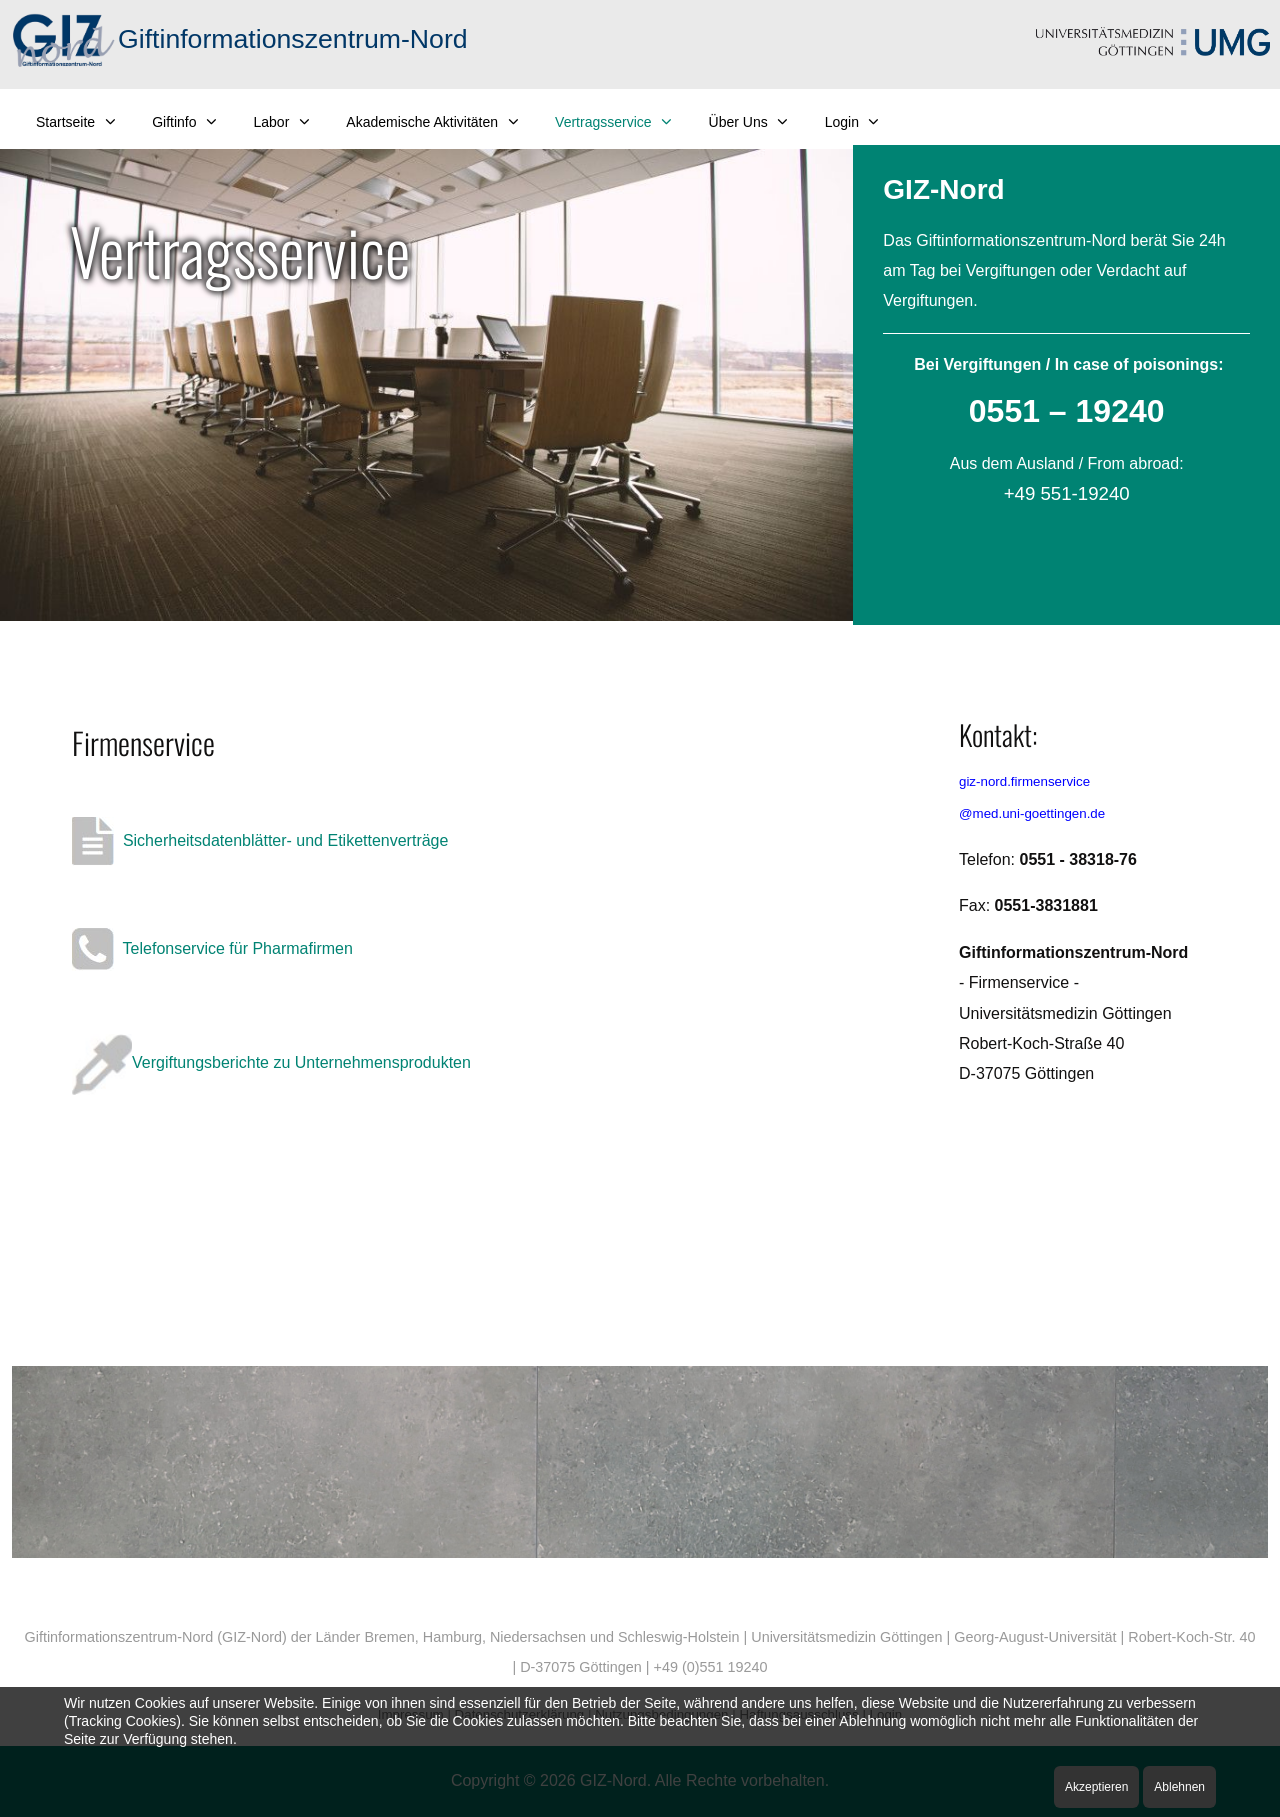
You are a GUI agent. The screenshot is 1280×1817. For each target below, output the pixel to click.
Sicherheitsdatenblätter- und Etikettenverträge (260, 840)
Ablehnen (1179, 1787)
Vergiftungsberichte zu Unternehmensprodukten (271, 1062)
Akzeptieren (1096, 1787)
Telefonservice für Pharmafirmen (212, 948)
